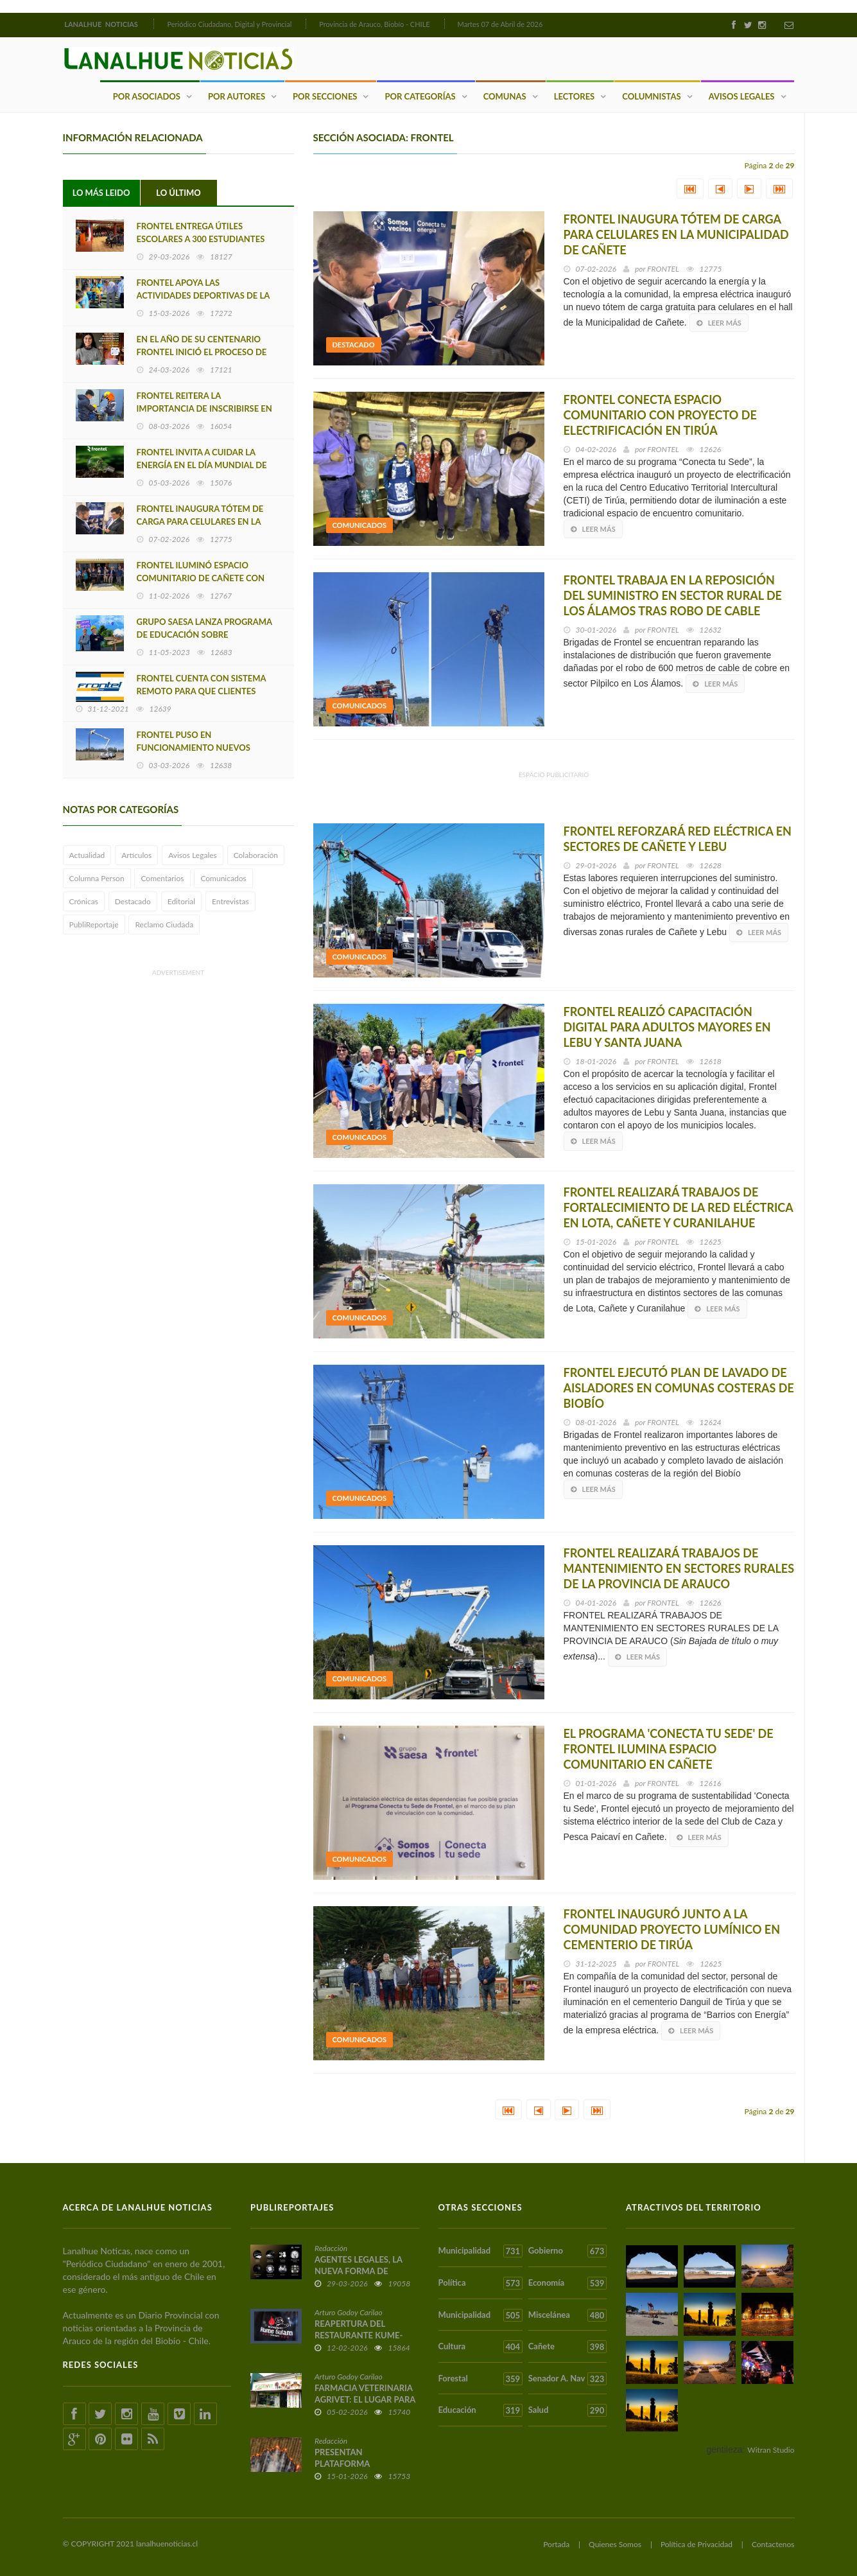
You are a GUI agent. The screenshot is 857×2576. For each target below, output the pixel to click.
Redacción (331, 2248)
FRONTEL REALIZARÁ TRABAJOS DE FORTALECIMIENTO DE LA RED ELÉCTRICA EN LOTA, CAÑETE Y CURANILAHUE (678, 1207)
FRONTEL (663, 269)
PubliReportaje (94, 924)
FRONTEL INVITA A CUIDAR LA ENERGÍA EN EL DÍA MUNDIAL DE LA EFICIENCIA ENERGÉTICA (202, 465)
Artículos (136, 855)
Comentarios (162, 878)
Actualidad (87, 855)
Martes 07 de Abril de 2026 (500, 24)
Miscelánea (567, 2314)
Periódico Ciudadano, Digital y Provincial (229, 24)
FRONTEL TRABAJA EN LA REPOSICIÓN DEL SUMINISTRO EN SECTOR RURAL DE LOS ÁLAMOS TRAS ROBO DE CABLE (673, 595)
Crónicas (83, 901)
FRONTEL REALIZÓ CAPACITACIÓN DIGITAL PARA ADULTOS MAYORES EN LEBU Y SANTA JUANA (667, 1026)
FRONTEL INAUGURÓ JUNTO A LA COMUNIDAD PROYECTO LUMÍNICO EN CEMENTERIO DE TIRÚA (672, 1929)
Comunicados (223, 878)
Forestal (480, 2378)
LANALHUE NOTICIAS (101, 24)
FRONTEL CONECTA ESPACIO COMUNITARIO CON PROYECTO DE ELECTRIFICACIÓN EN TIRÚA (660, 414)
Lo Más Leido (101, 193)
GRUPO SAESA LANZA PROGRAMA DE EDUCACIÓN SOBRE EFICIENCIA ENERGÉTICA (204, 635)
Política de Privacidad (696, 2544)
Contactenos (773, 2544)
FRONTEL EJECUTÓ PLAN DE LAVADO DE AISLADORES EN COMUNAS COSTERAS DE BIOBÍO (679, 1387)
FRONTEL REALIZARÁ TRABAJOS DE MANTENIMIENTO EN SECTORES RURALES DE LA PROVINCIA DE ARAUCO (679, 1568)
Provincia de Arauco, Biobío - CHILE (374, 24)
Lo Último (178, 193)
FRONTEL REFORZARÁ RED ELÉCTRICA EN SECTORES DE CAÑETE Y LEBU (678, 839)
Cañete (567, 2346)
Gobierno (567, 2251)
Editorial (181, 901)
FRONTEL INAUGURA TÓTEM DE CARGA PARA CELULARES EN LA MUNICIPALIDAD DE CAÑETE (200, 521)
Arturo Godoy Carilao (349, 2312)
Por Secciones (325, 96)
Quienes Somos (615, 2544)
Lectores (574, 96)
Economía (567, 2283)
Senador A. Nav (567, 2378)
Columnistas (651, 96)
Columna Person (97, 878)
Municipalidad (480, 2251)
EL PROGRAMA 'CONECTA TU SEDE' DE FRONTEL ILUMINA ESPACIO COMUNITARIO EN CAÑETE (669, 1748)
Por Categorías (420, 96)
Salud (567, 2410)
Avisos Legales (742, 96)
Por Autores (236, 96)
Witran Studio (770, 2450)
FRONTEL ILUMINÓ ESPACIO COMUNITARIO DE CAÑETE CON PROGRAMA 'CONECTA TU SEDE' (201, 578)
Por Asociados (146, 96)
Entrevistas (230, 901)
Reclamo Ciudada (164, 924)
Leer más (719, 323)
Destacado (133, 901)
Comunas (504, 96)
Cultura (480, 2346)
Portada (556, 2544)
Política (480, 2283)
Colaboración (256, 855)
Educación (480, 2410)
